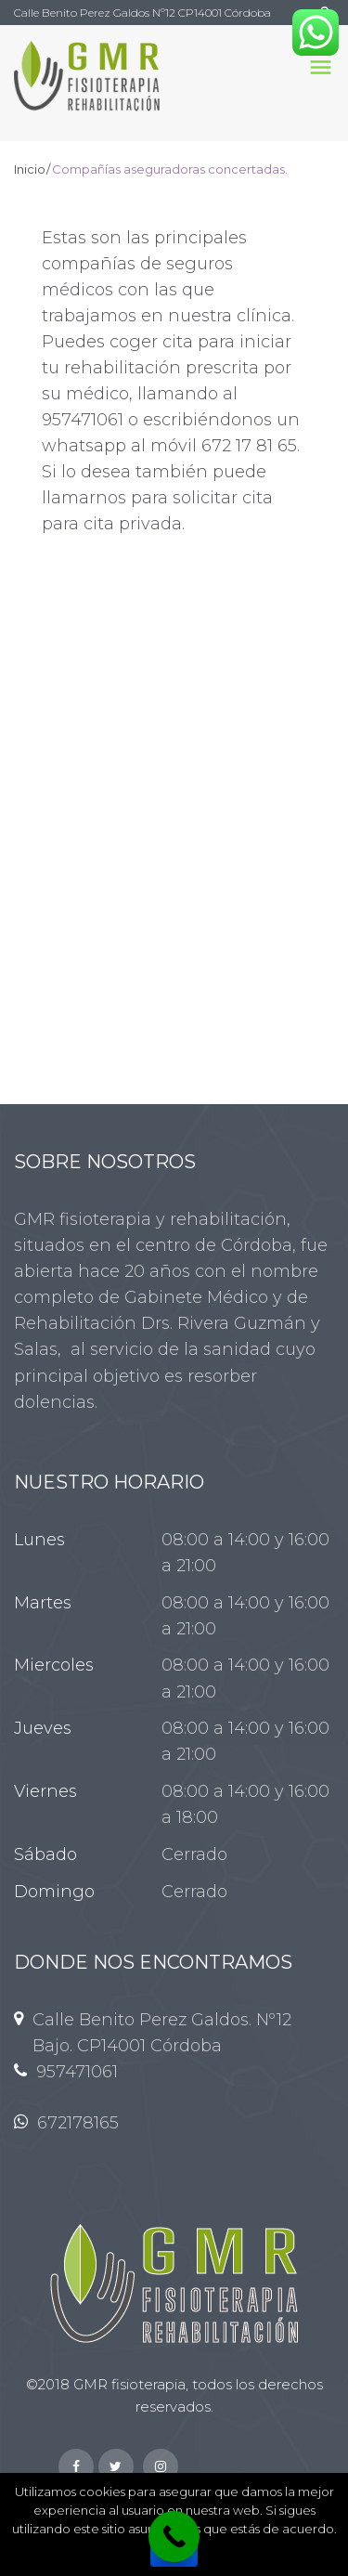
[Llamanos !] (174, 2536)
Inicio (29, 169)
